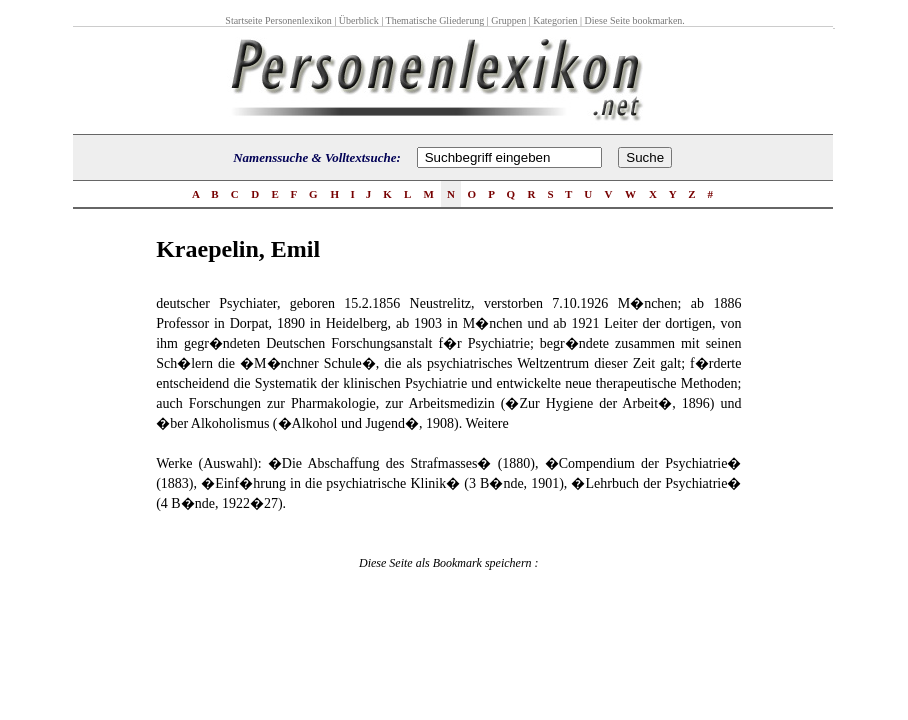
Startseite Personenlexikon (278, 20)
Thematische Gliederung (435, 20)
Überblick (359, 20)
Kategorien (555, 20)
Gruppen (508, 20)
